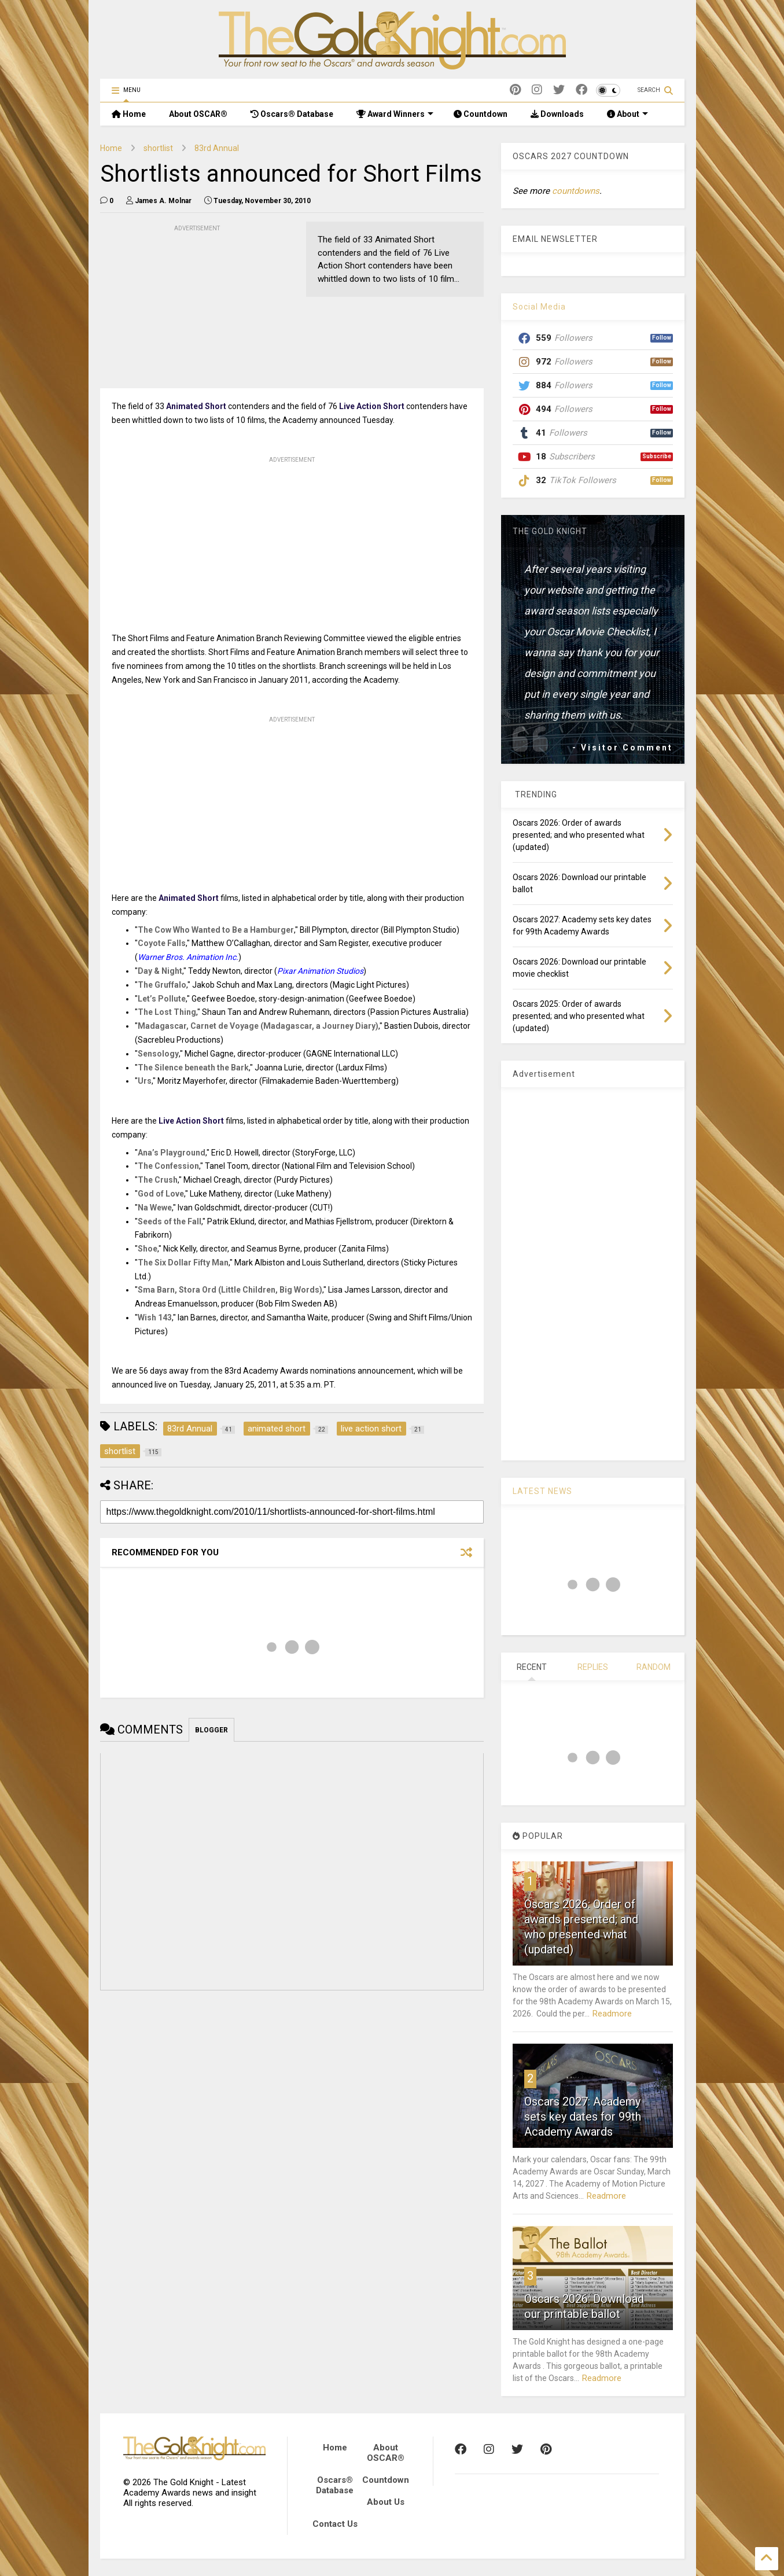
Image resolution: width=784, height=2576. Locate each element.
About (627, 114)
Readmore (612, 2013)
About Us (385, 2502)
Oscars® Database (292, 114)
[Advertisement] (187, 306)
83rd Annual (216, 148)
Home (129, 114)
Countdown (480, 114)
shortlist (158, 148)
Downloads (557, 114)
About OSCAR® (198, 114)
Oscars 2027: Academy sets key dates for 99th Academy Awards (582, 2117)
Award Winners (394, 114)
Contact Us (335, 2524)
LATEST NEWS (542, 1491)
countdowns (575, 191)
